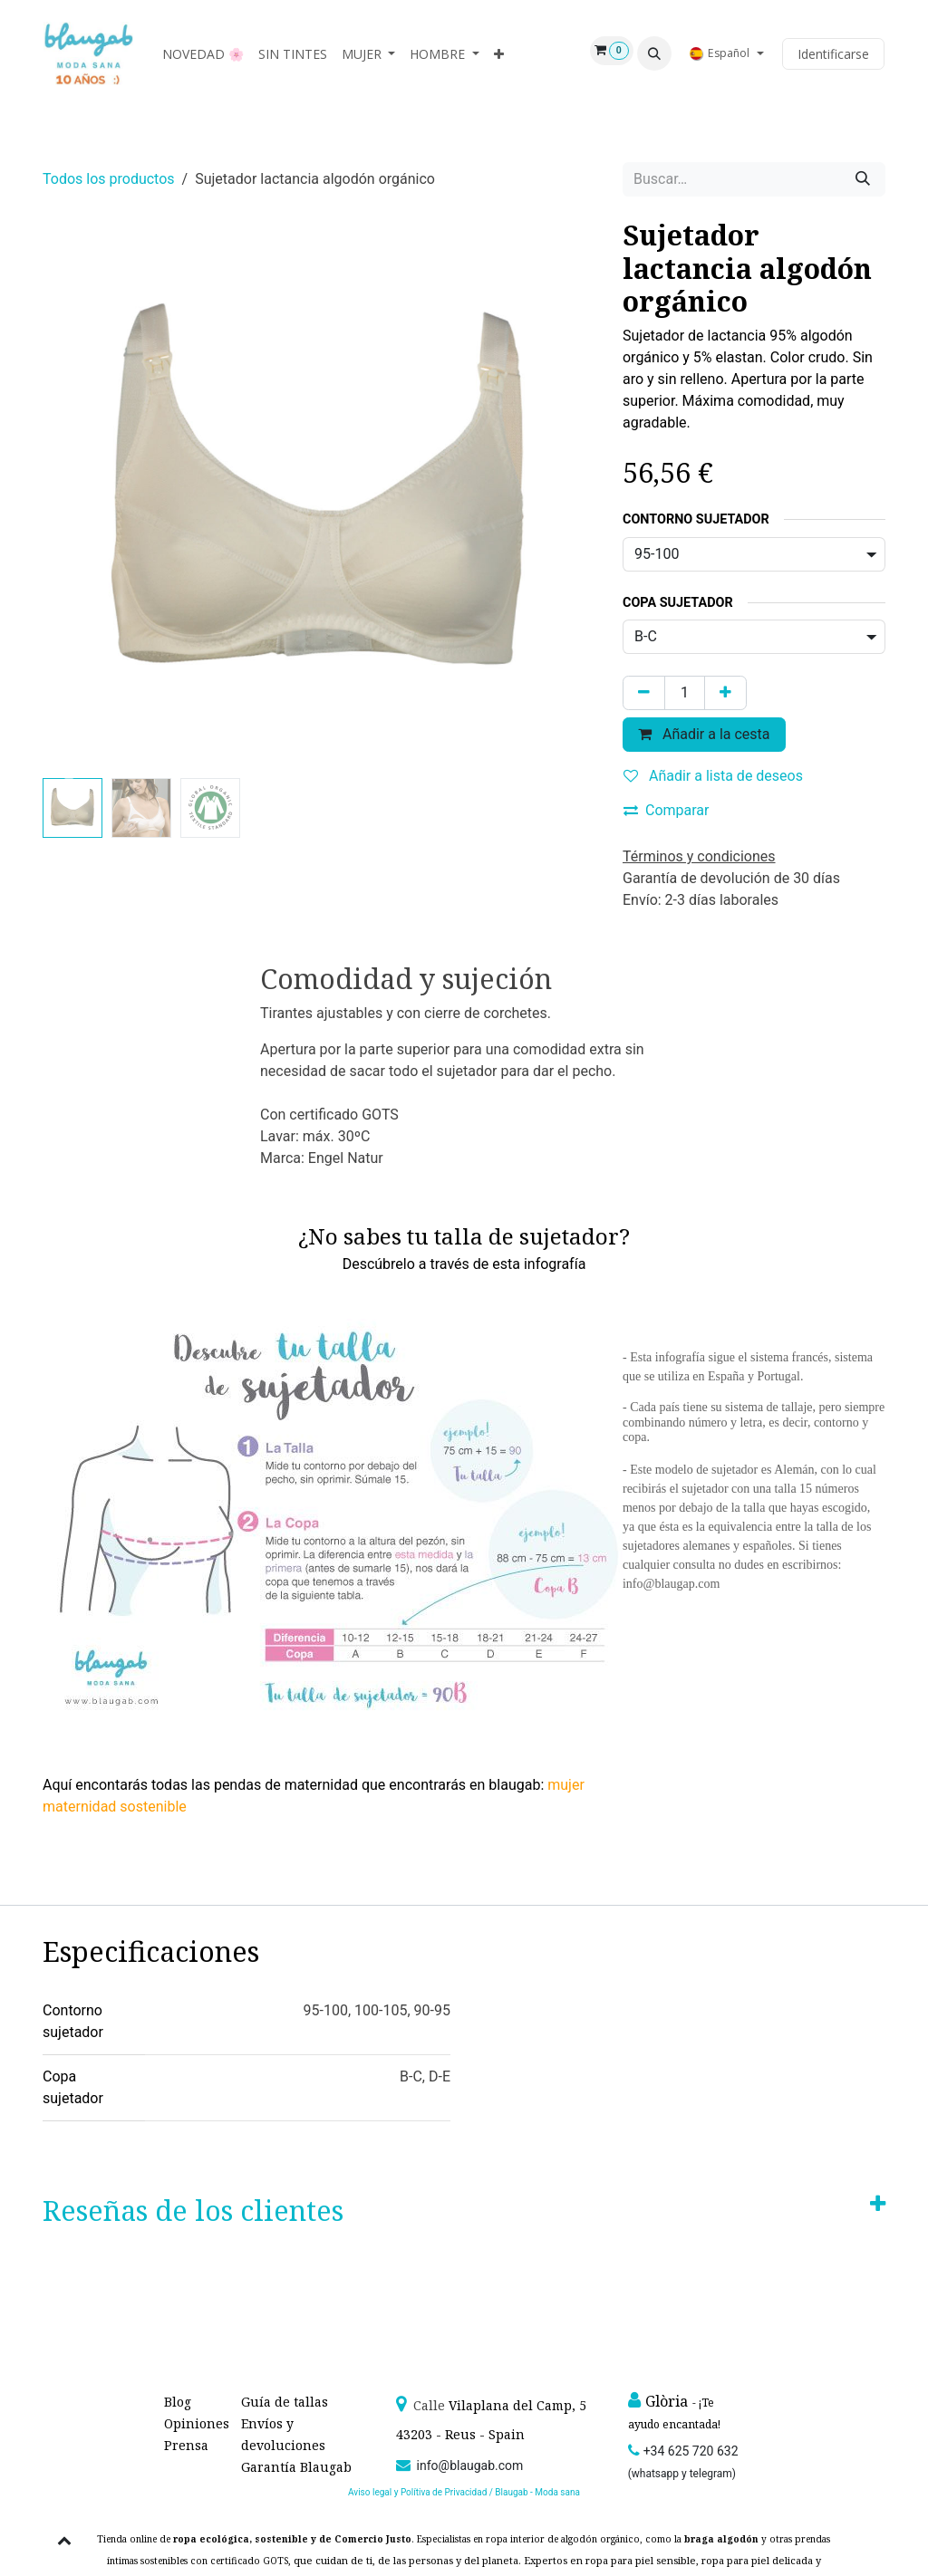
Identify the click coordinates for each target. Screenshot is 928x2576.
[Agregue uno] (725, 693)
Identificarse (833, 53)
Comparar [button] (667, 810)
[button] (654, 53)
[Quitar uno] (644, 693)
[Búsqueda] (862, 179)
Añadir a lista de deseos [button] (713, 775)
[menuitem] (203, 54)
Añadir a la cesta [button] (704, 734)
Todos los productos (109, 178)
